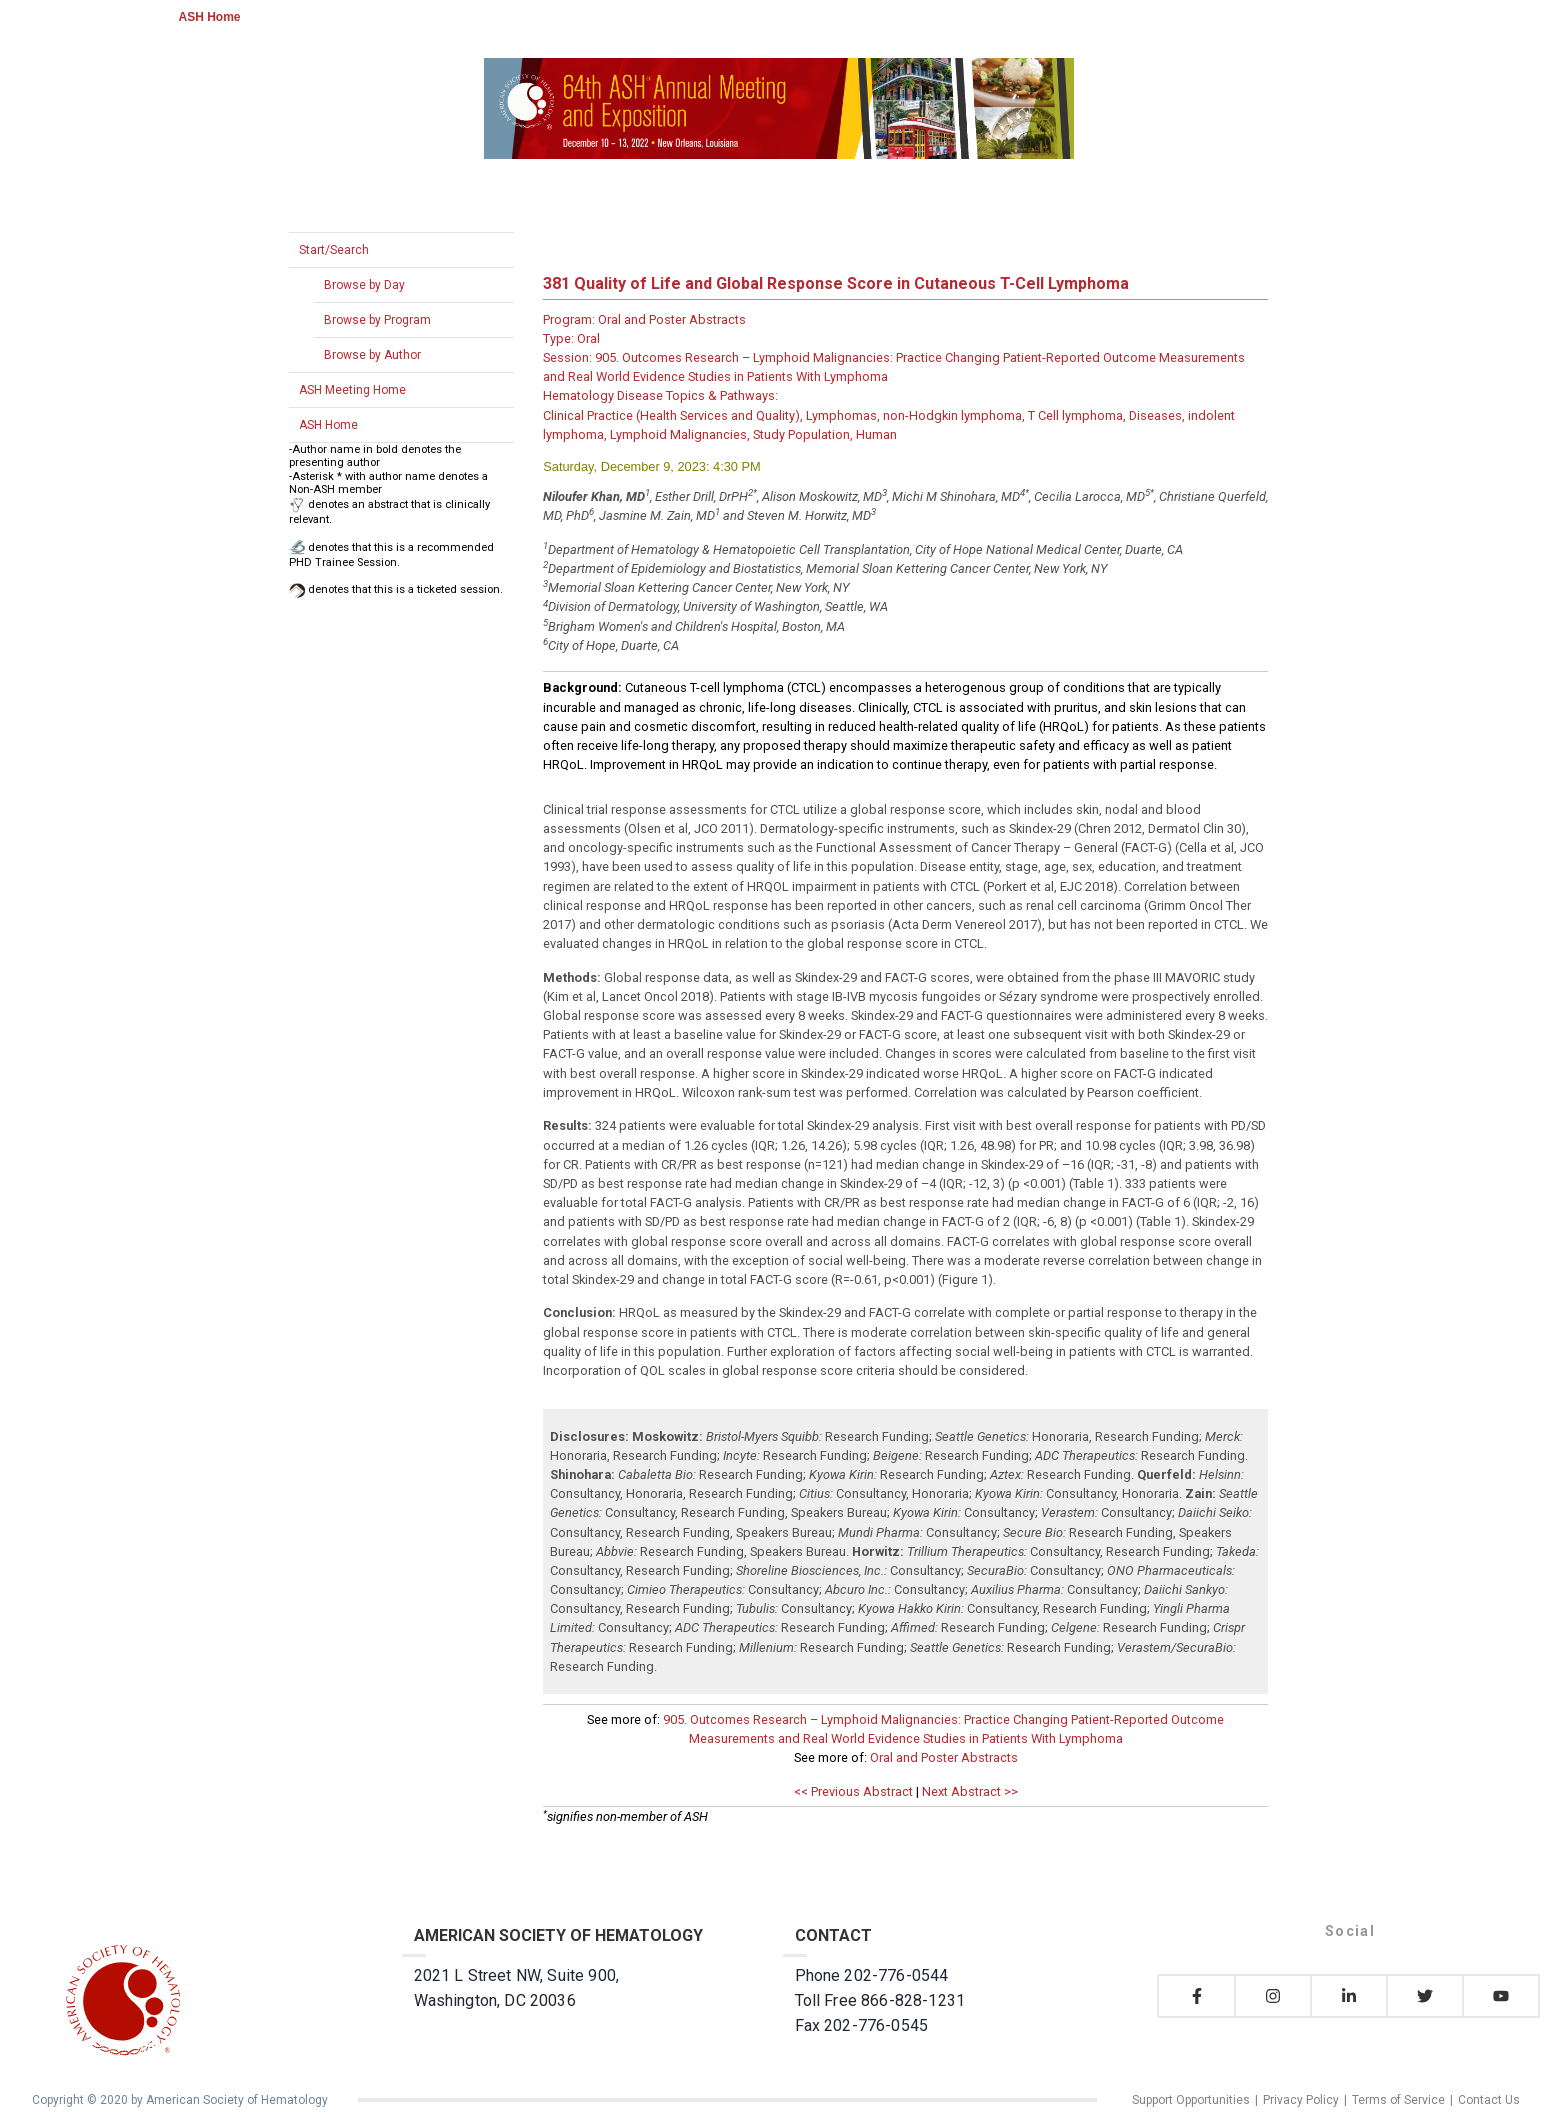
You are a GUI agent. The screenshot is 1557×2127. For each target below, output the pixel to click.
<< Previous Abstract (853, 1791)
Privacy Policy (1301, 2100)
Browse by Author (372, 355)
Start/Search (334, 250)
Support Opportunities (1191, 2100)
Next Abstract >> (970, 1791)
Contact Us (1489, 2100)
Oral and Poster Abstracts (944, 1757)
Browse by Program (377, 320)
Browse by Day (364, 285)
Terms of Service (1398, 2100)
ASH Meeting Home (352, 390)
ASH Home (210, 17)
